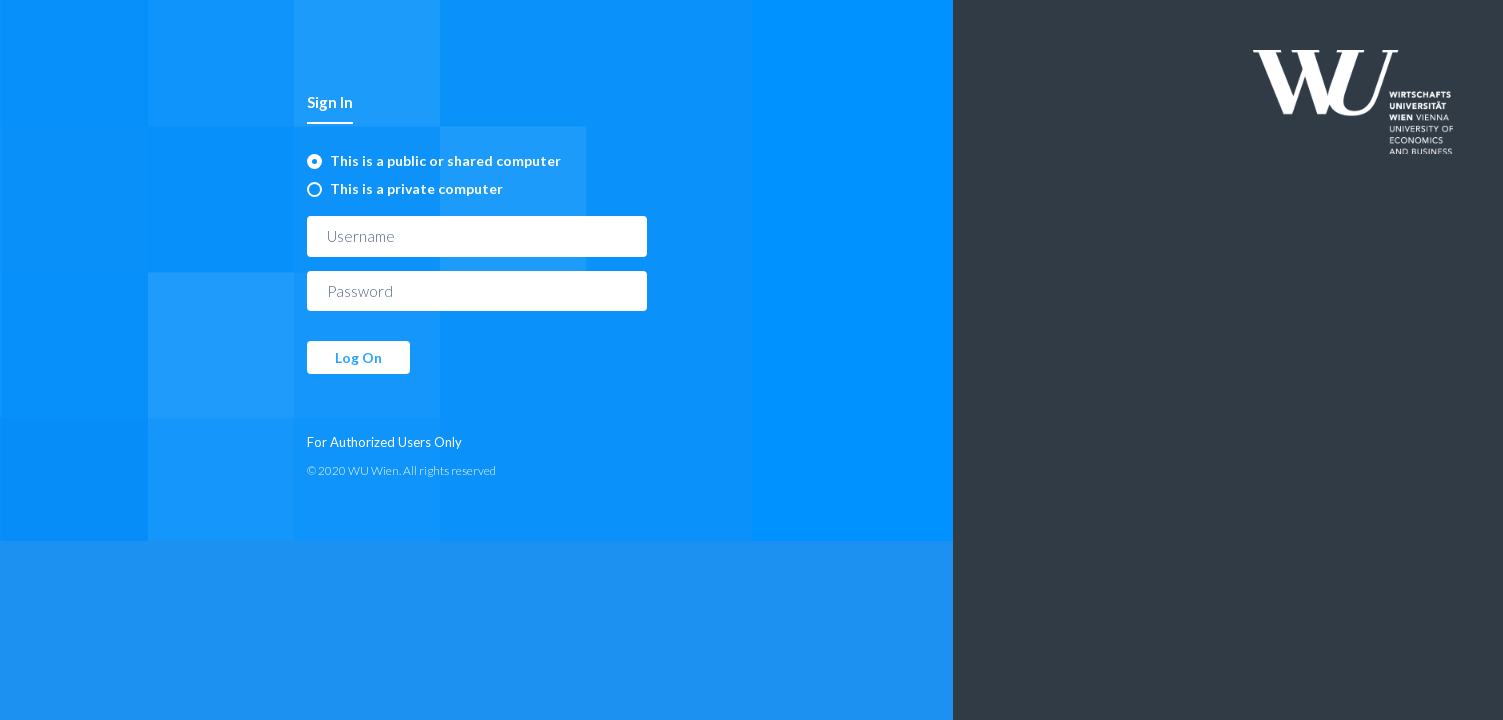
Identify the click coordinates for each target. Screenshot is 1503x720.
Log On (358, 357)
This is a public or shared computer (445, 160)
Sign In (330, 102)
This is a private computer (416, 188)
